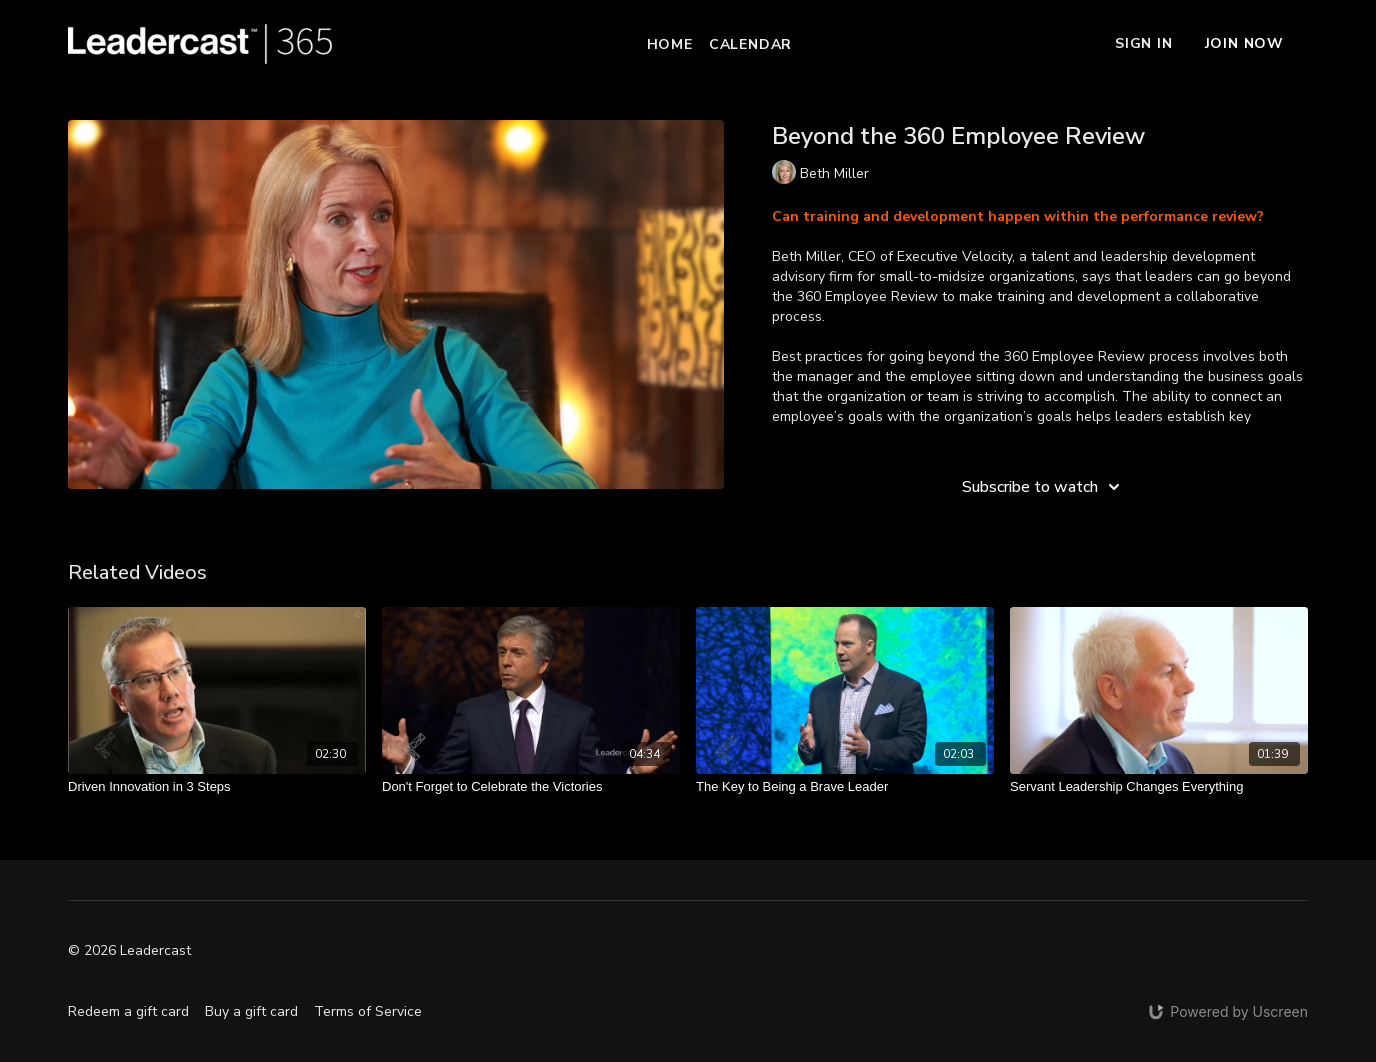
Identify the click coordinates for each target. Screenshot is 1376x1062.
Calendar (750, 44)
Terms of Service (368, 1011)
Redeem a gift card (128, 1011)
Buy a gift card (251, 1011)
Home (670, 44)
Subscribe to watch (1044, 487)
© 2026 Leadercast (129, 951)
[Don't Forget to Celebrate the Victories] (531, 787)
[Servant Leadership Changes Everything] (1159, 787)
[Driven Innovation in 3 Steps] (217, 787)
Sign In (1144, 43)
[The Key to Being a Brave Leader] (845, 787)
